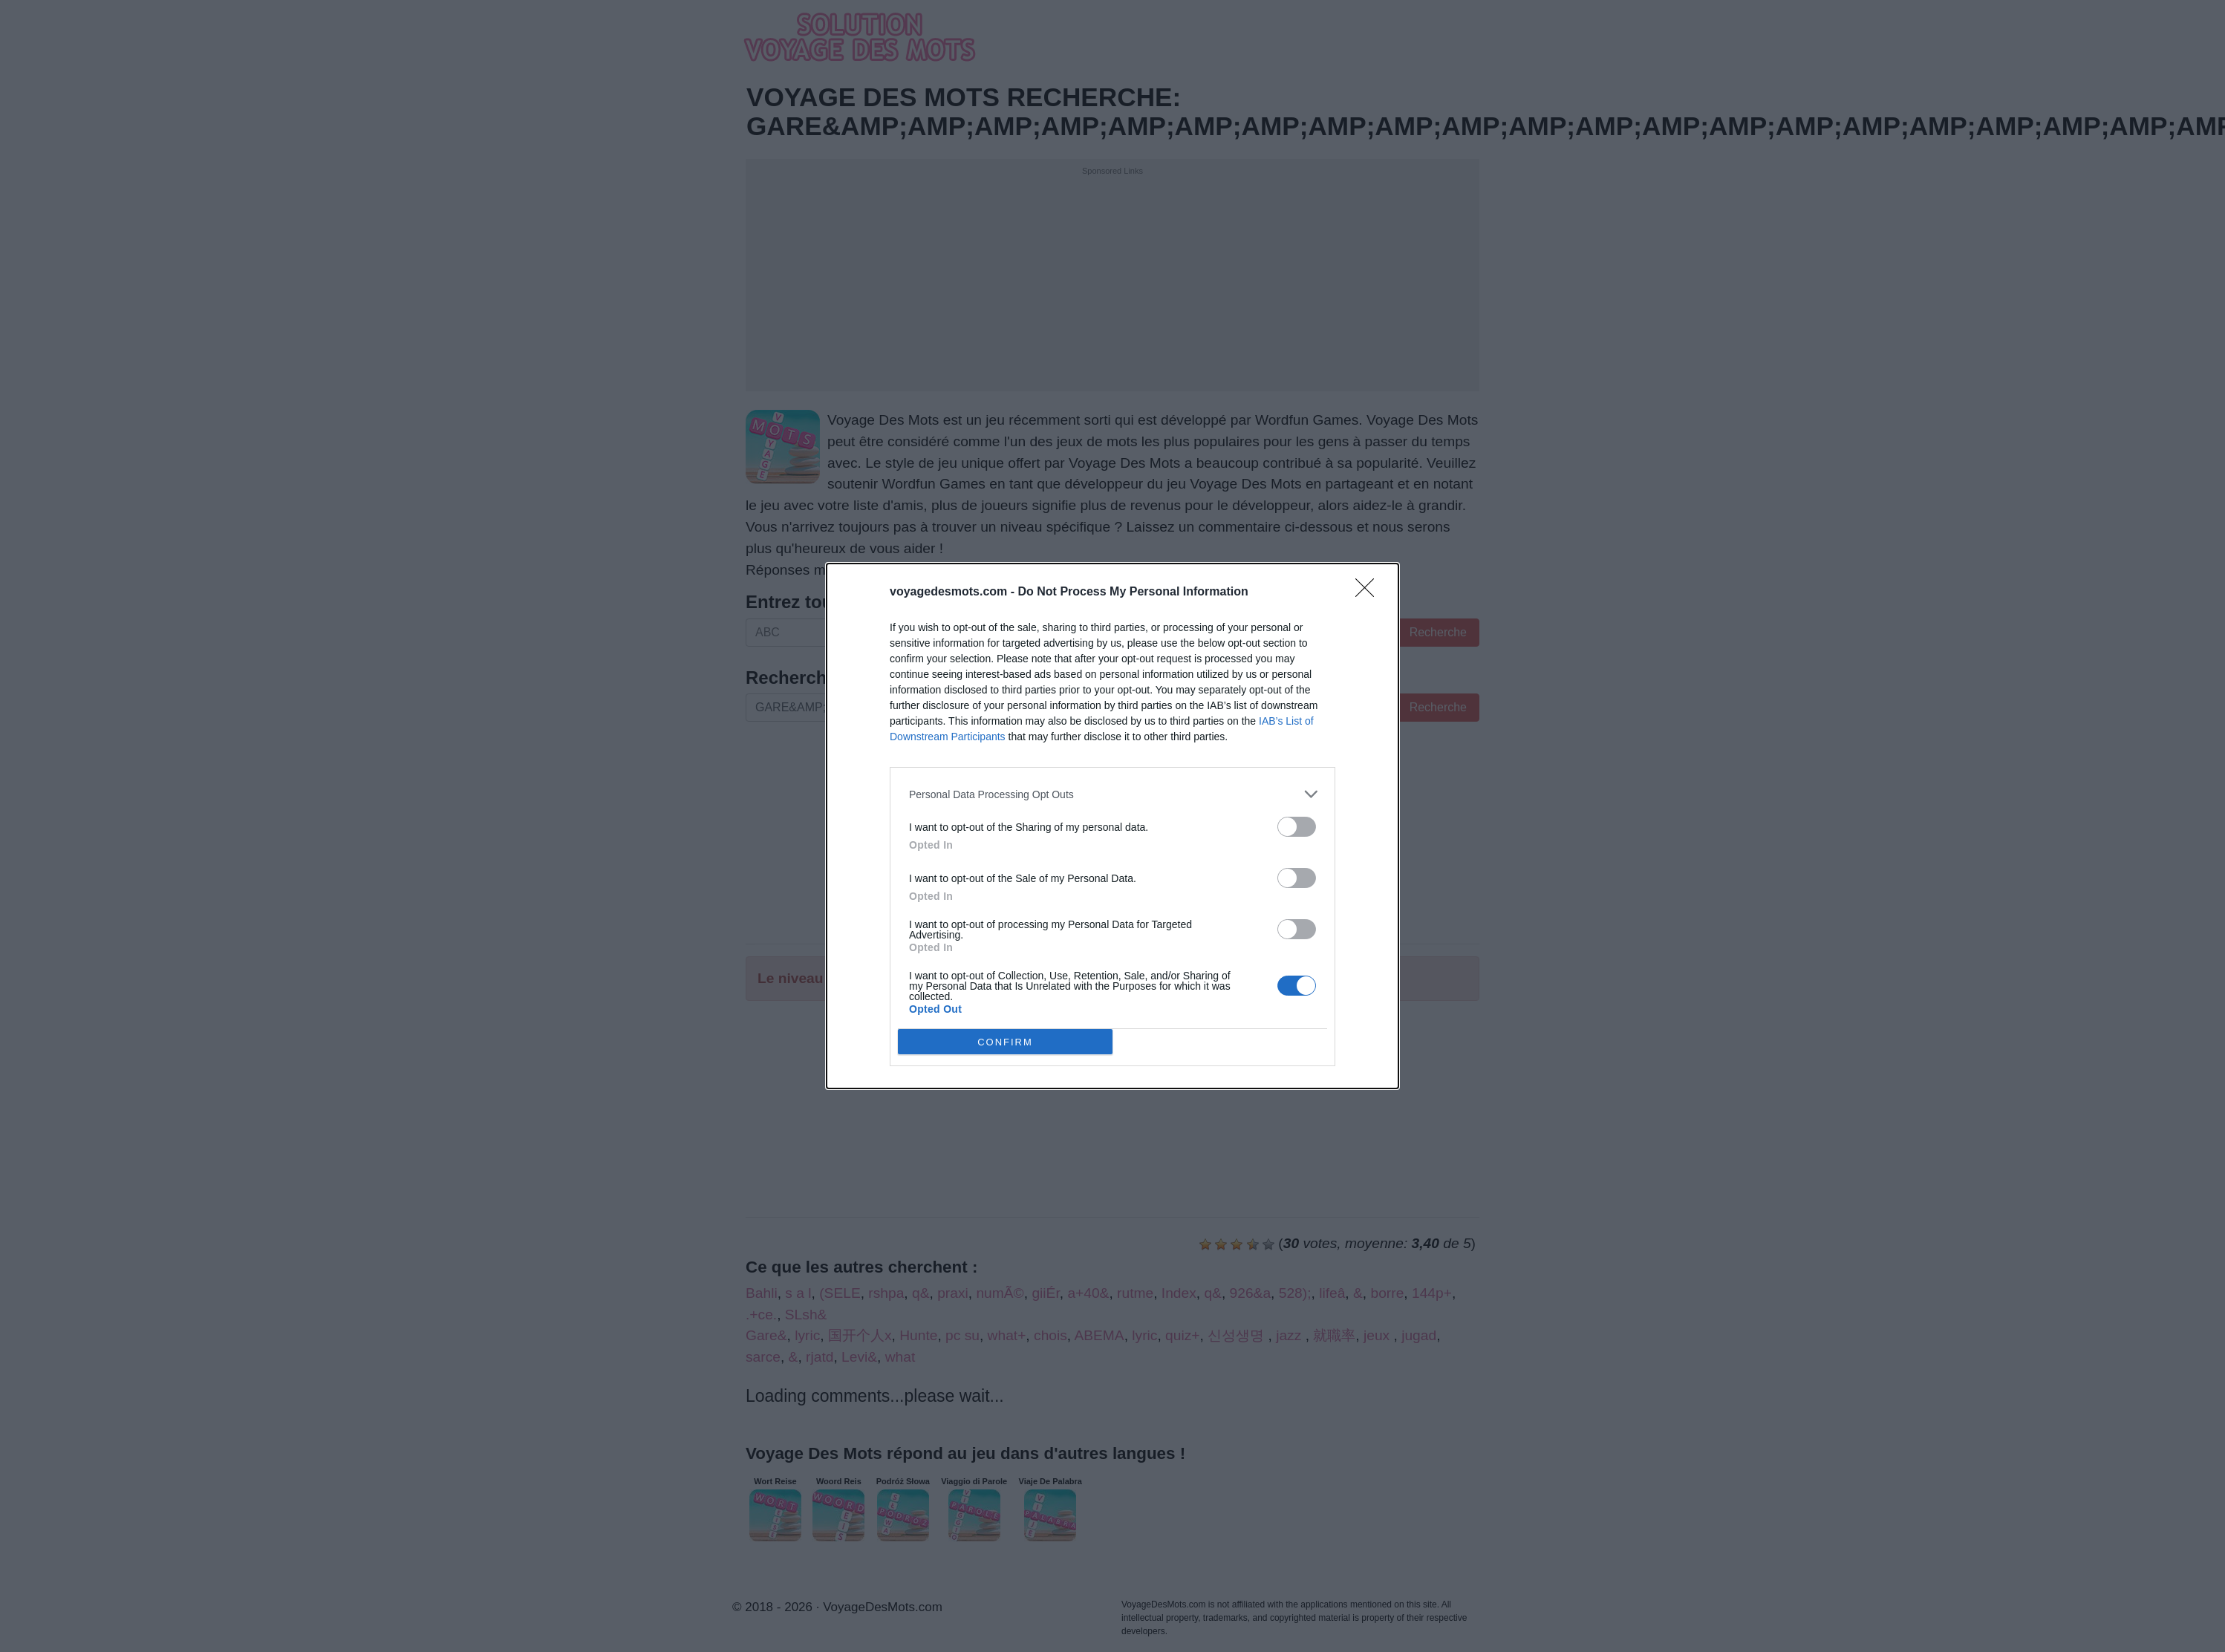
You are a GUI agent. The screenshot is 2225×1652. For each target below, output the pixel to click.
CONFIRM (1005, 1042)
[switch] (1296, 827)
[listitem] (1112, 794)
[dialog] (1112, 826)
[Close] (1369, 592)
